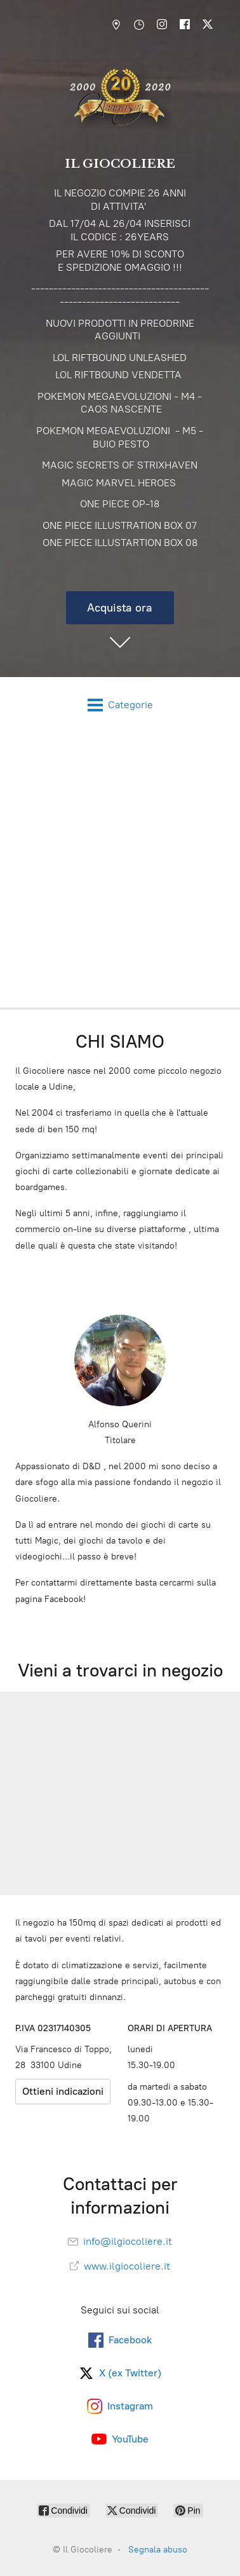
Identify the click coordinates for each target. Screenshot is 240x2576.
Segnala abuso (157, 2549)
